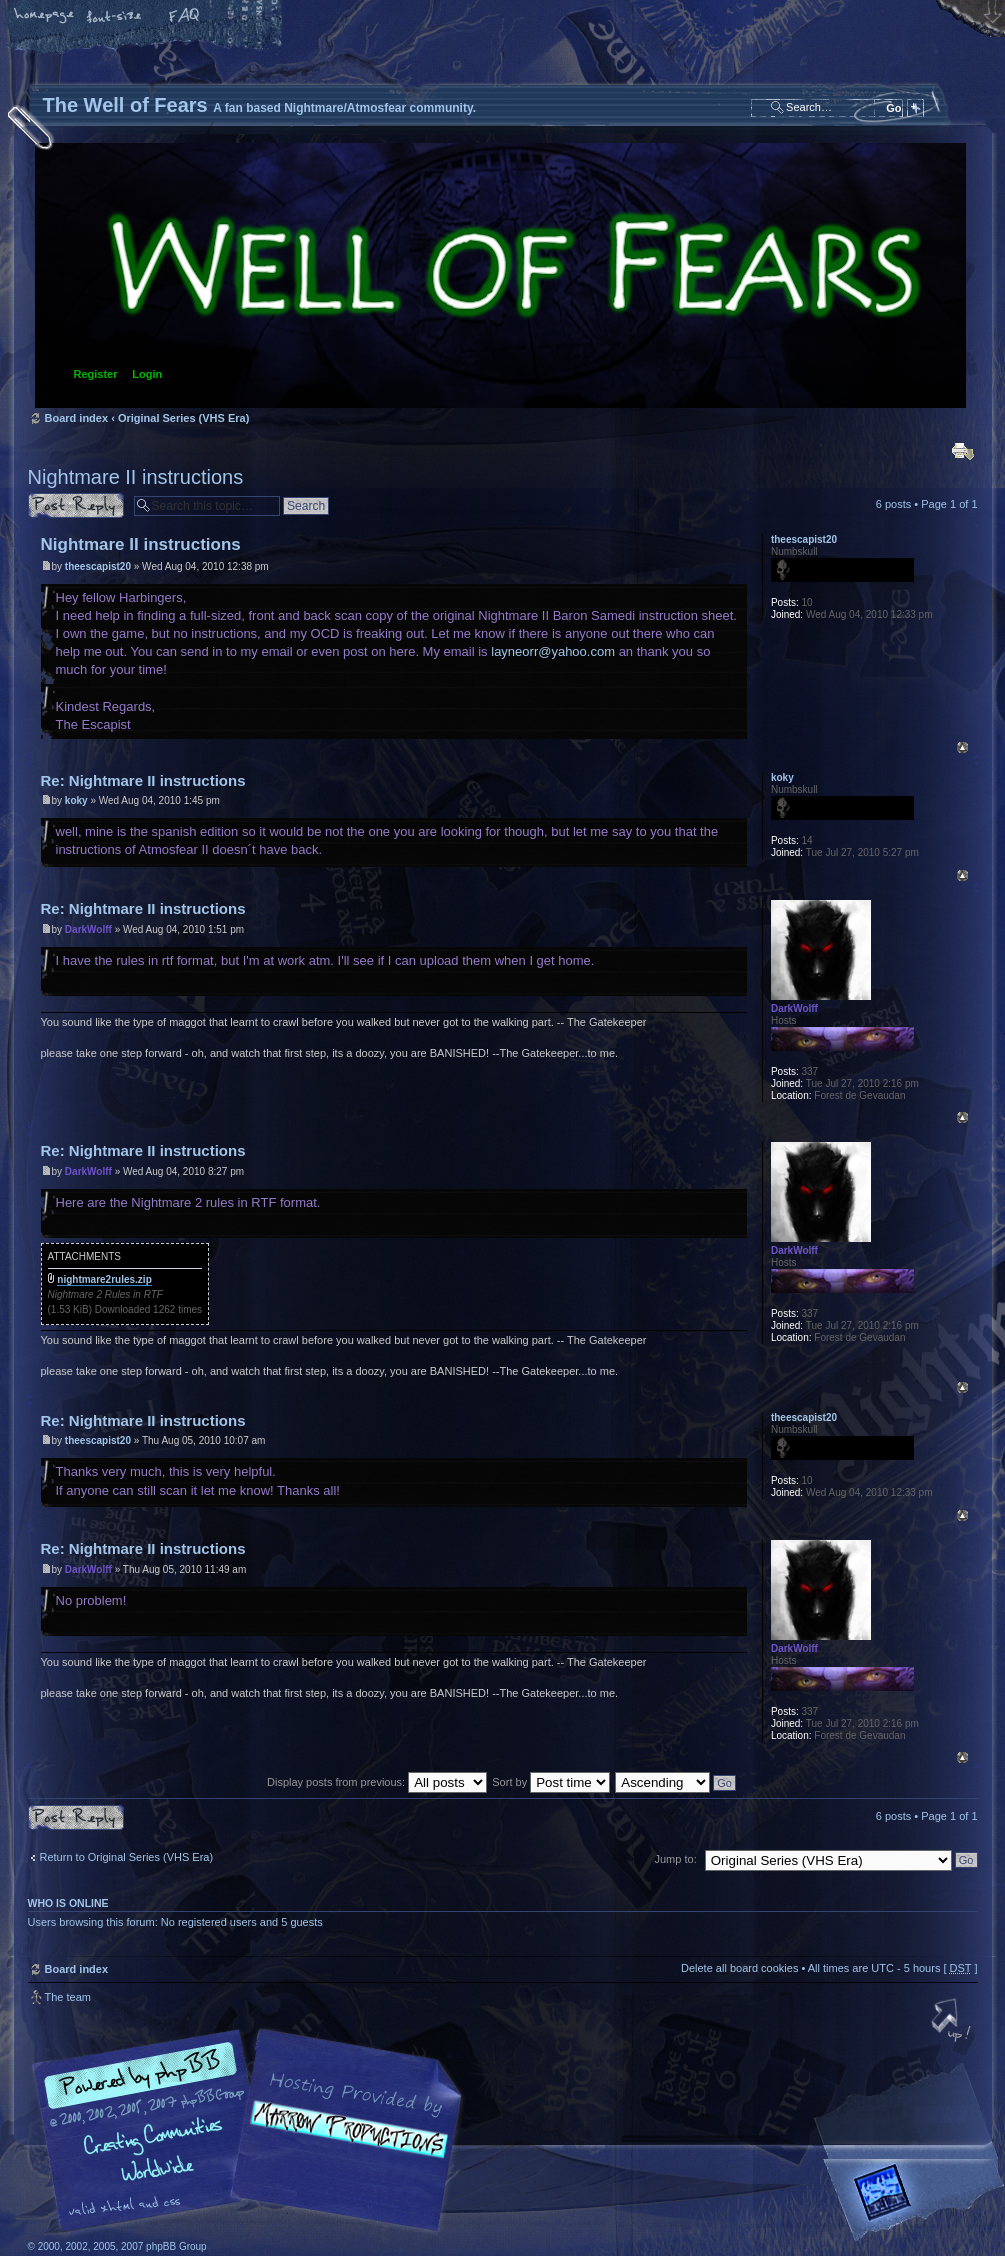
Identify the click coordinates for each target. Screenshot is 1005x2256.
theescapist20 (98, 566)
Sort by (551, 1782)
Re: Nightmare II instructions (143, 780)
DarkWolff (88, 929)
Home (45, 17)
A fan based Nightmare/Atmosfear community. (343, 2144)
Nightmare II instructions (136, 477)
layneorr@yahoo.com (553, 651)
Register (96, 374)
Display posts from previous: (377, 1782)
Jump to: (676, 1859)
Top (962, 747)
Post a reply (76, 505)
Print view (963, 451)
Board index (500, 275)
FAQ (185, 17)
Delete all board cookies (739, 1968)
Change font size (115, 17)
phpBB (253, 2131)
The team (68, 1997)
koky (76, 800)
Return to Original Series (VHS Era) (127, 1857)
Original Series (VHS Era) (183, 418)
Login (147, 374)
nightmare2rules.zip (104, 1279)
